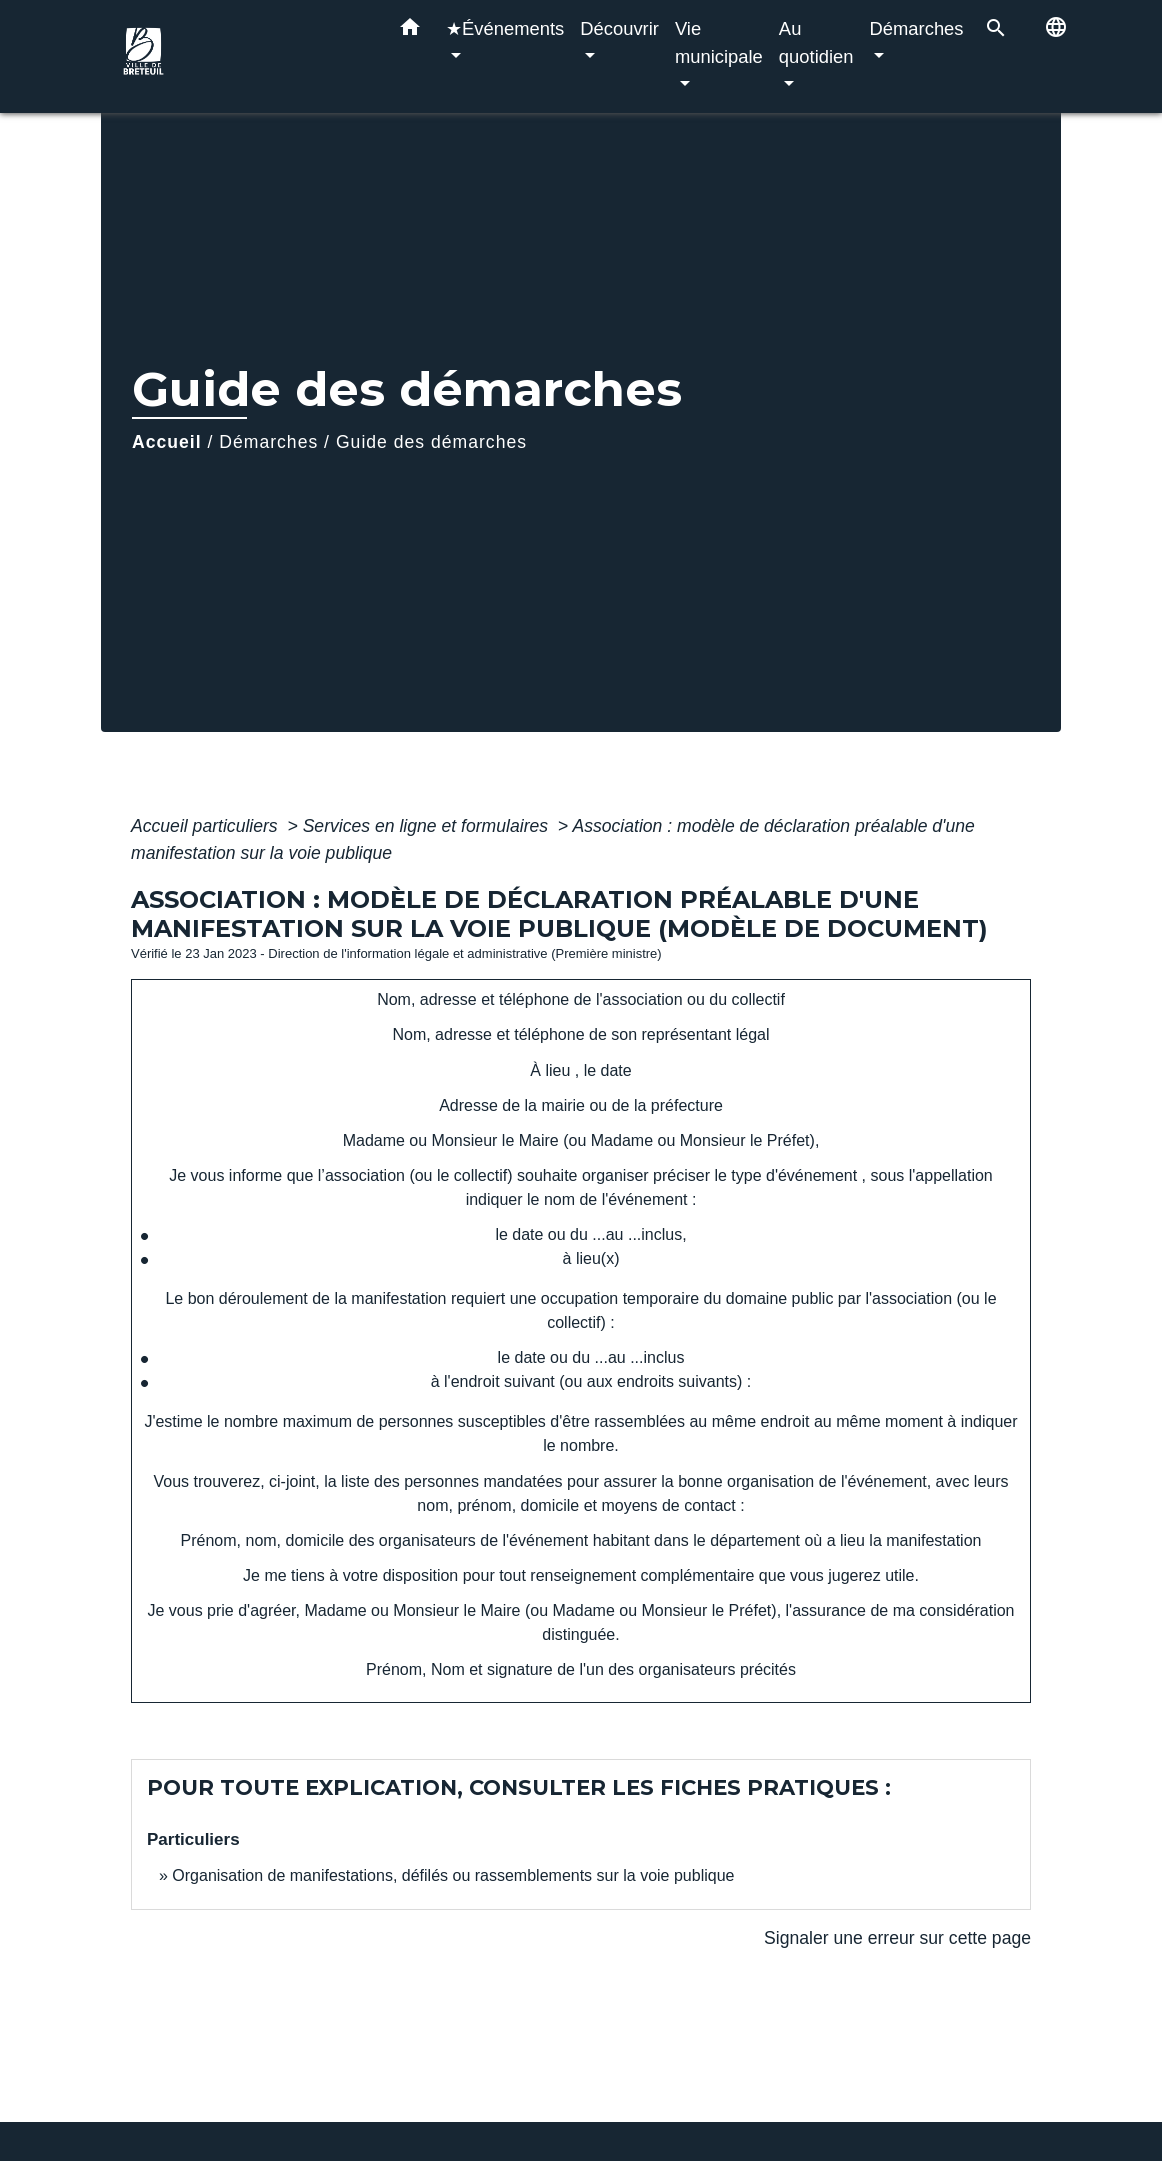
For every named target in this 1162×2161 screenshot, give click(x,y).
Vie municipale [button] (719, 42)
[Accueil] (241, 56)
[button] (410, 31)
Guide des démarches (431, 442)
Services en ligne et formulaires (428, 826)
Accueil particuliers (207, 826)
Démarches (268, 442)
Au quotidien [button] (816, 42)
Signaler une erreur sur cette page (897, 1938)
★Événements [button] (505, 28)
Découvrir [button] (619, 28)
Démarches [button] (917, 28)
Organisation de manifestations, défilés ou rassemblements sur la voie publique (453, 1875)
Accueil (167, 442)
